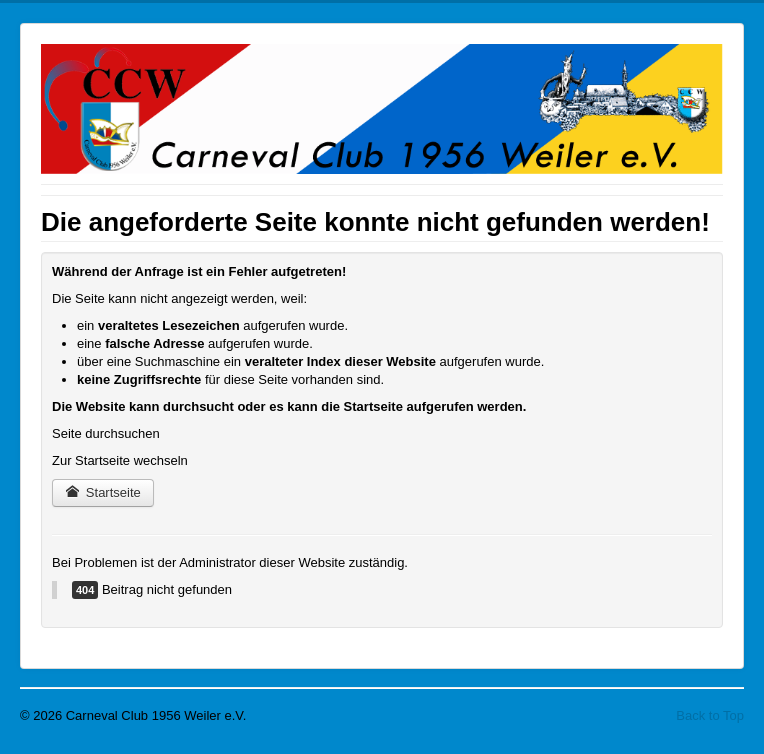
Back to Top (710, 715)
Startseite (103, 492)
